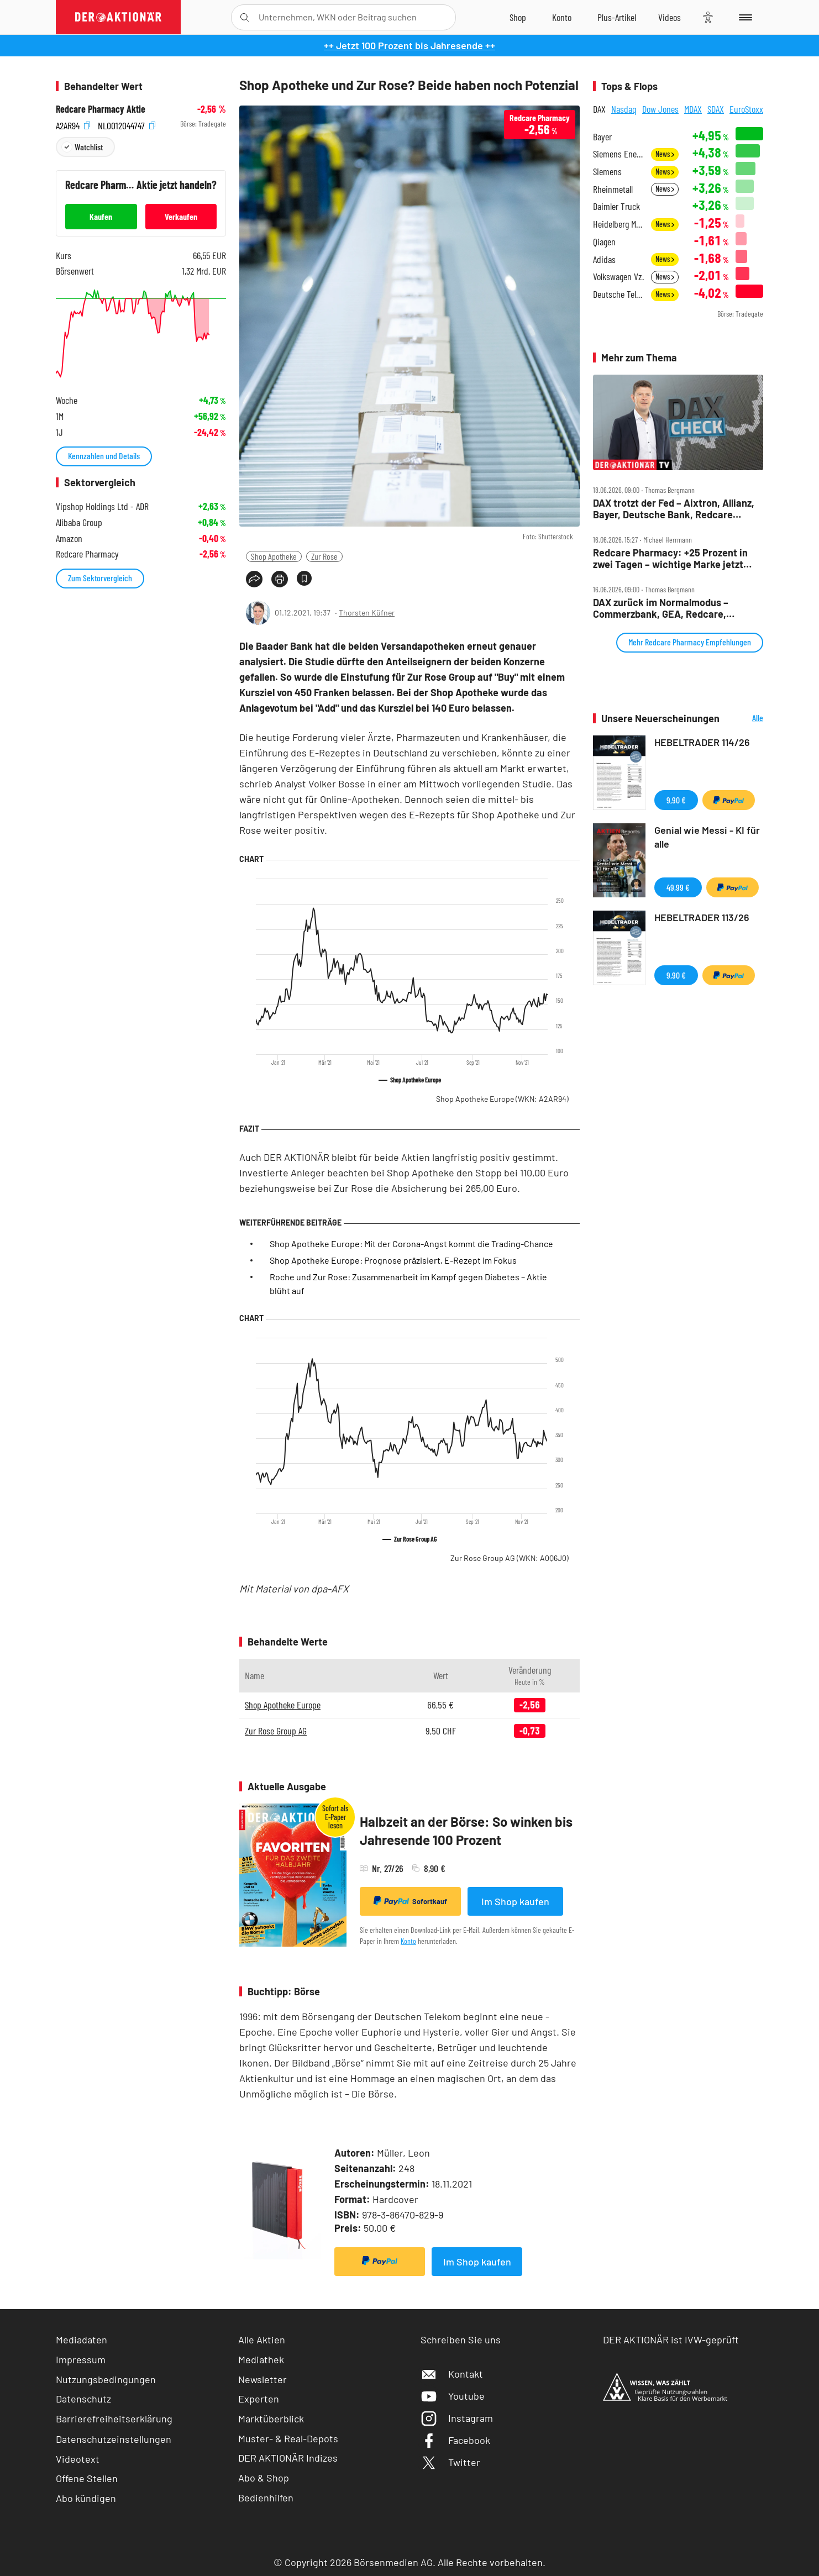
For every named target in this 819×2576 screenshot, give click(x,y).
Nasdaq (624, 109)
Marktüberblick (271, 2418)
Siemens (607, 171)
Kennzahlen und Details (104, 455)
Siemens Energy (618, 154)
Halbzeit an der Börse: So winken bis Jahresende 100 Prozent (466, 1830)
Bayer (602, 137)
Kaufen (101, 216)
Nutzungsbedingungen (106, 2379)
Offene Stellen (87, 2478)
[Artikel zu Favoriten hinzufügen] (304, 578)
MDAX (693, 109)
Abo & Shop (263, 2478)
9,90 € (676, 800)
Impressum (81, 2359)
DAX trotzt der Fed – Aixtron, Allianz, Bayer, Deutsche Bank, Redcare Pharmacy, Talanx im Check (673, 508)
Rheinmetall (613, 189)
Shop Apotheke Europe (502, 1098)
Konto (408, 1941)
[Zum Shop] (517, 17)
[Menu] (743, 17)
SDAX (715, 109)
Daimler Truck (616, 206)
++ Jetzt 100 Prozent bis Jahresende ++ (409, 45)
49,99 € (678, 887)
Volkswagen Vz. (618, 276)
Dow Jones (660, 109)
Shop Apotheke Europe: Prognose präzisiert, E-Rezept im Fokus (393, 1260)
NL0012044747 (126, 124)
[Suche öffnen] (244, 17)
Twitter (450, 2462)
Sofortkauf (410, 1901)
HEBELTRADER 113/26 (701, 917)
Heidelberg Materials (618, 224)
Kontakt (452, 2374)
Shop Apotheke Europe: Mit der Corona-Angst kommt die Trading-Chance (411, 1243)
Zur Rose (324, 556)
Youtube (453, 2396)
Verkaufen (181, 216)
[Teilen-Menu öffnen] (254, 579)
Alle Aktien (261, 2339)
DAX (599, 109)
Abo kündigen (86, 2498)
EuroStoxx (746, 109)
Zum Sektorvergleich (100, 577)
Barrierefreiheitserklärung (114, 2418)
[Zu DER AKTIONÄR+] (616, 17)
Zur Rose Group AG (509, 1558)
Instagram (457, 2418)
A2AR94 (73, 124)
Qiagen (604, 242)
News (664, 154)
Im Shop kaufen (515, 1901)
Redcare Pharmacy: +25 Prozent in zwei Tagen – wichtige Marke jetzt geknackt (670, 558)
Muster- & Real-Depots (288, 2438)
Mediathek (261, 2359)
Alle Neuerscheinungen (744, 718)
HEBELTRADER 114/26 (702, 742)
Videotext (77, 2459)
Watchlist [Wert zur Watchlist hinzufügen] (89, 146)
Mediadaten (81, 2339)
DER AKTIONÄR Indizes (288, 2458)
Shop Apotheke (274, 556)
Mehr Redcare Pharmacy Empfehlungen (689, 642)
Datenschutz (83, 2399)
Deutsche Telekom (618, 294)
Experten (258, 2399)
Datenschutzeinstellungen (113, 2439)
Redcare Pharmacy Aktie (100, 109)
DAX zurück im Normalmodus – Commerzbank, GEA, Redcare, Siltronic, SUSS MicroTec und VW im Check (673, 608)
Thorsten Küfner (367, 612)
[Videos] (669, 17)
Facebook (455, 2440)
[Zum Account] (561, 17)
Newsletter (262, 2379)
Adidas (604, 259)
